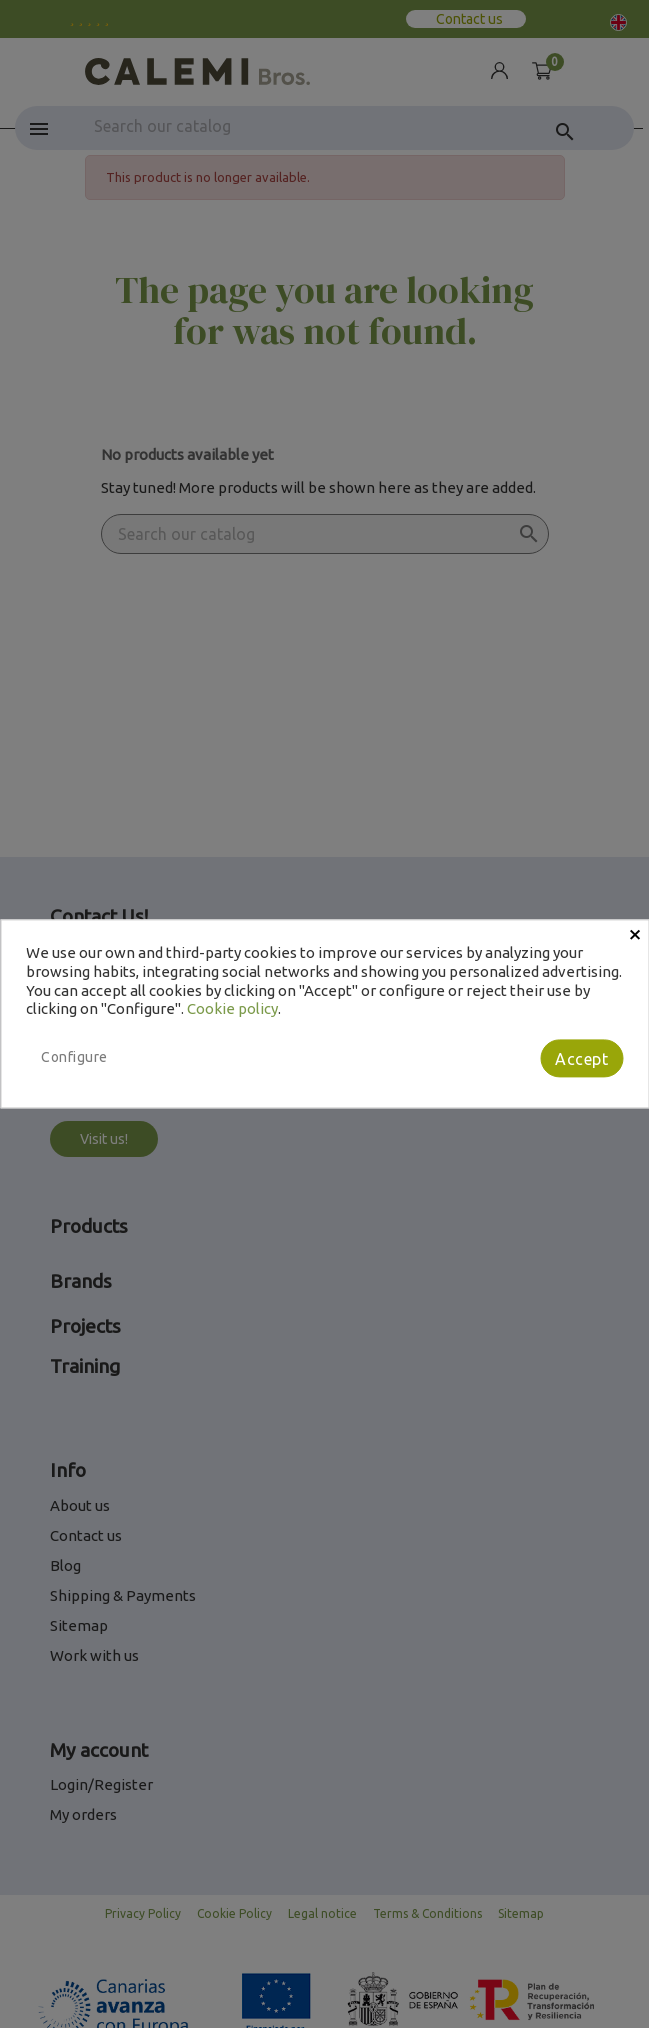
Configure (74, 1057)
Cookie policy (232, 1009)
